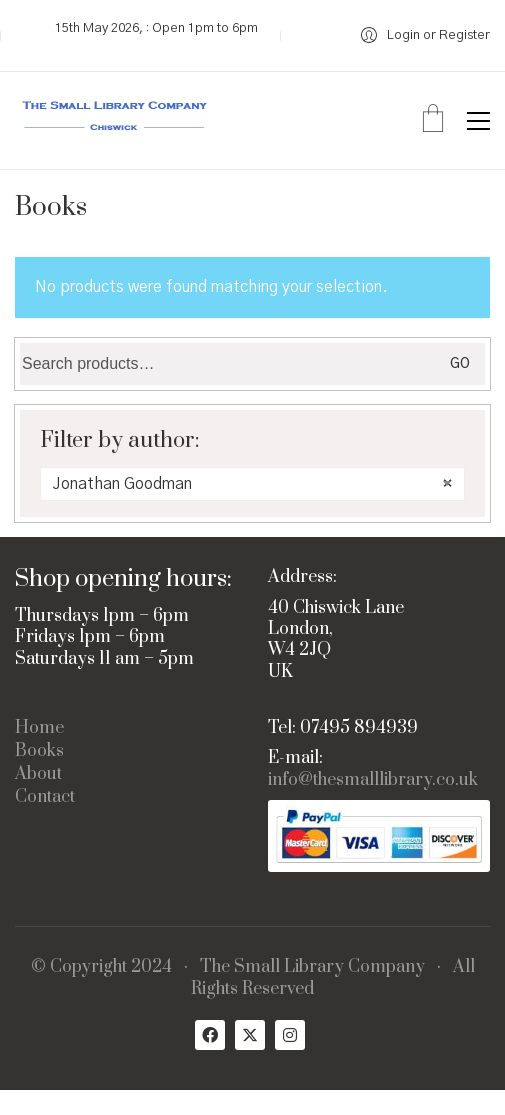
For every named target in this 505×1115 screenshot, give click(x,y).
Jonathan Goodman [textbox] (252, 484)
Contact (45, 797)
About (38, 774)
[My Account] (425, 35)
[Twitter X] (250, 1035)
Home (39, 728)
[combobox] (252, 484)
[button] (478, 121)
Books (39, 751)
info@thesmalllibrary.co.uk (373, 780)
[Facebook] (210, 1035)
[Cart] (433, 121)
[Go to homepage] (115, 120)
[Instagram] (290, 1035)
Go (460, 364)
